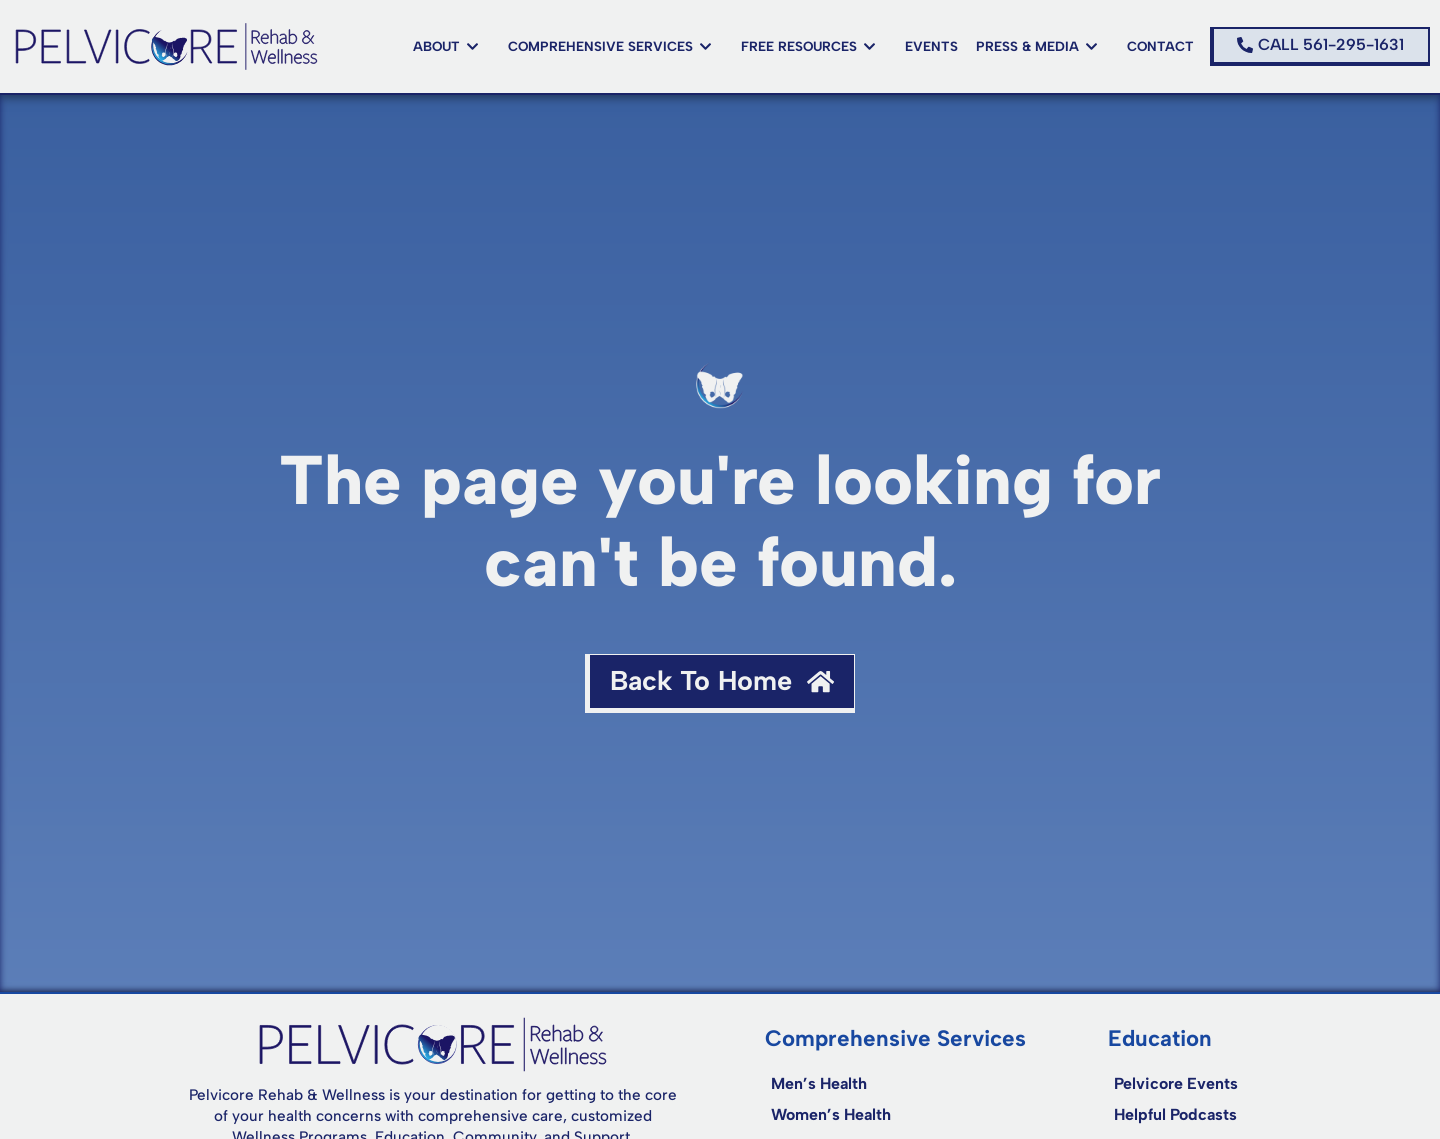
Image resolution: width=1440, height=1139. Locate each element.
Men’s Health (819, 1097)
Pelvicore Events (1176, 1097)
